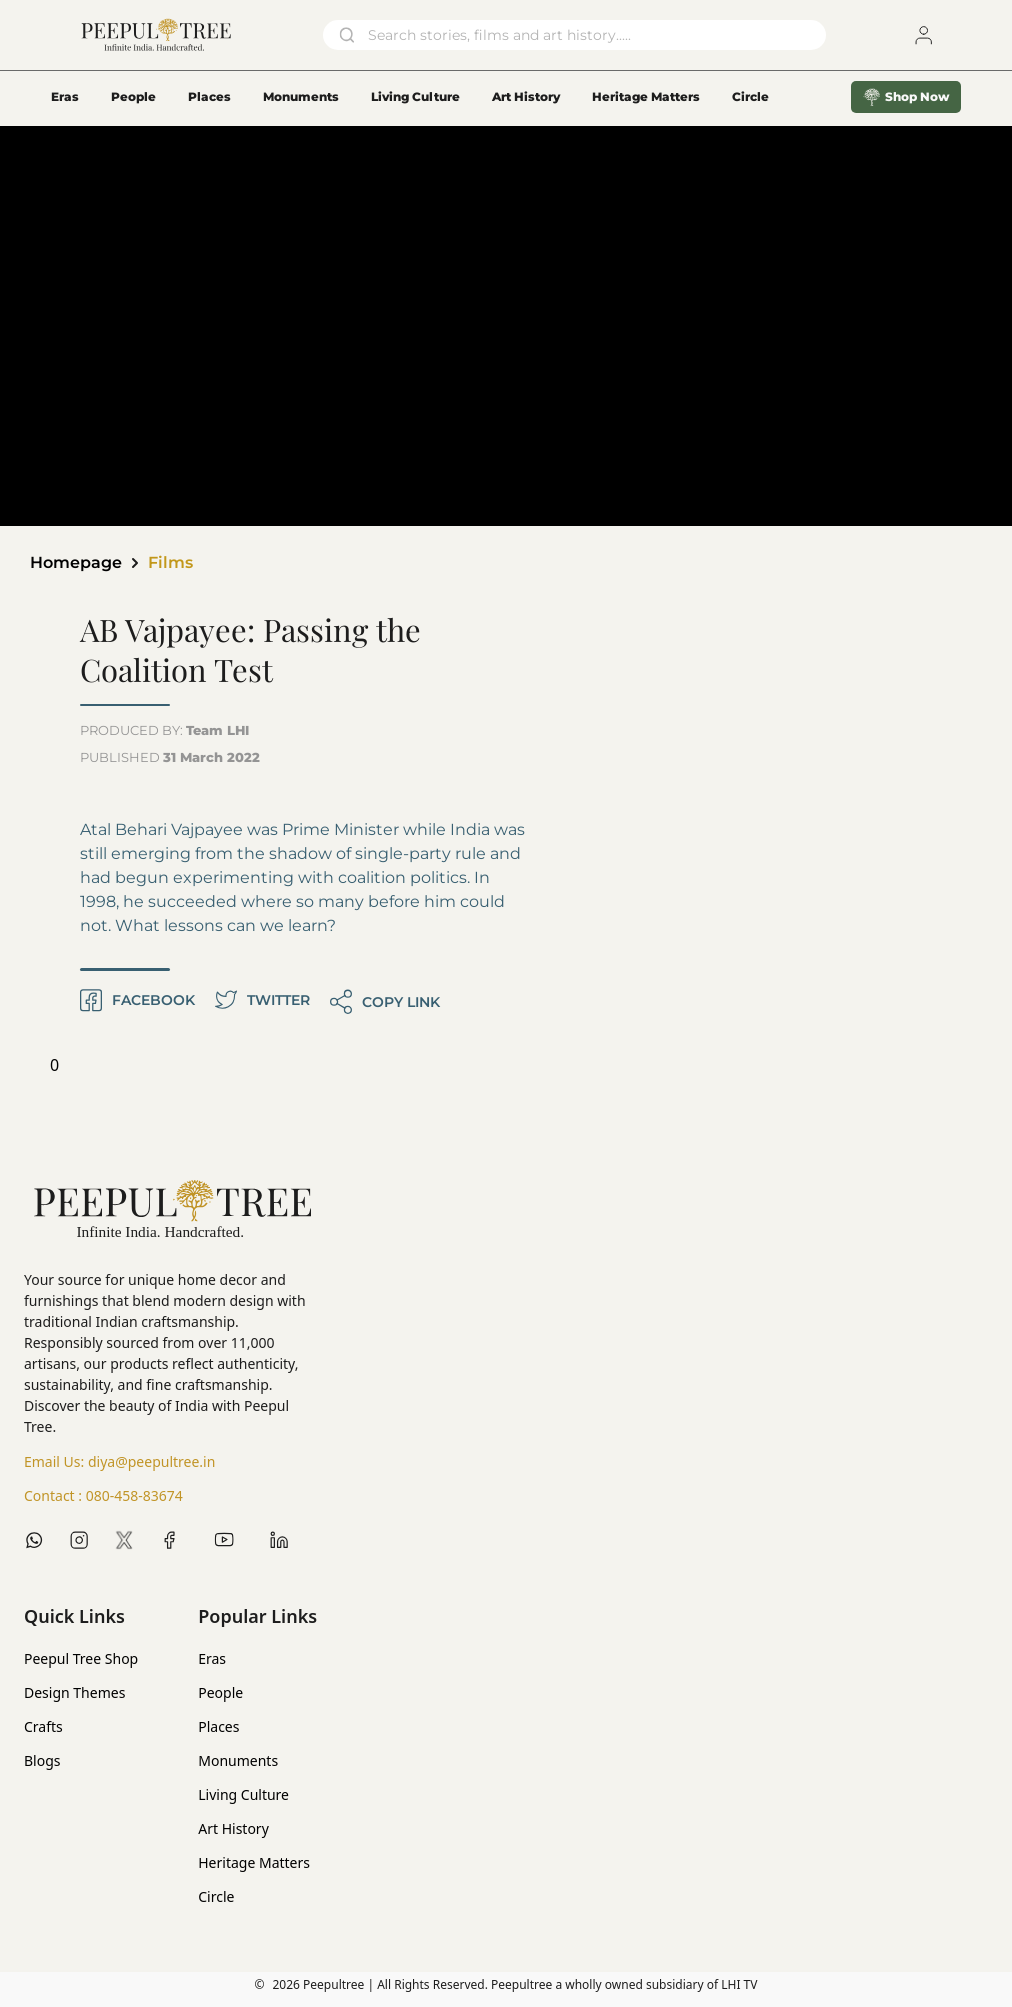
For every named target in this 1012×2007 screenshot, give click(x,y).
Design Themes (74, 1692)
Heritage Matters (646, 96)
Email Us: (119, 1462)
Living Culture (415, 96)
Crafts (43, 1726)
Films (170, 562)
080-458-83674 (134, 1495)
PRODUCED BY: (164, 730)
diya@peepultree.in (151, 1461)
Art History (526, 96)
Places (209, 96)
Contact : (103, 1496)
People (133, 96)
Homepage (76, 562)
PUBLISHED (170, 757)
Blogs (42, 1760)
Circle (216, 1896)
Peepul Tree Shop (81, 1658)
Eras (65, 96)
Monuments (301, 96)
